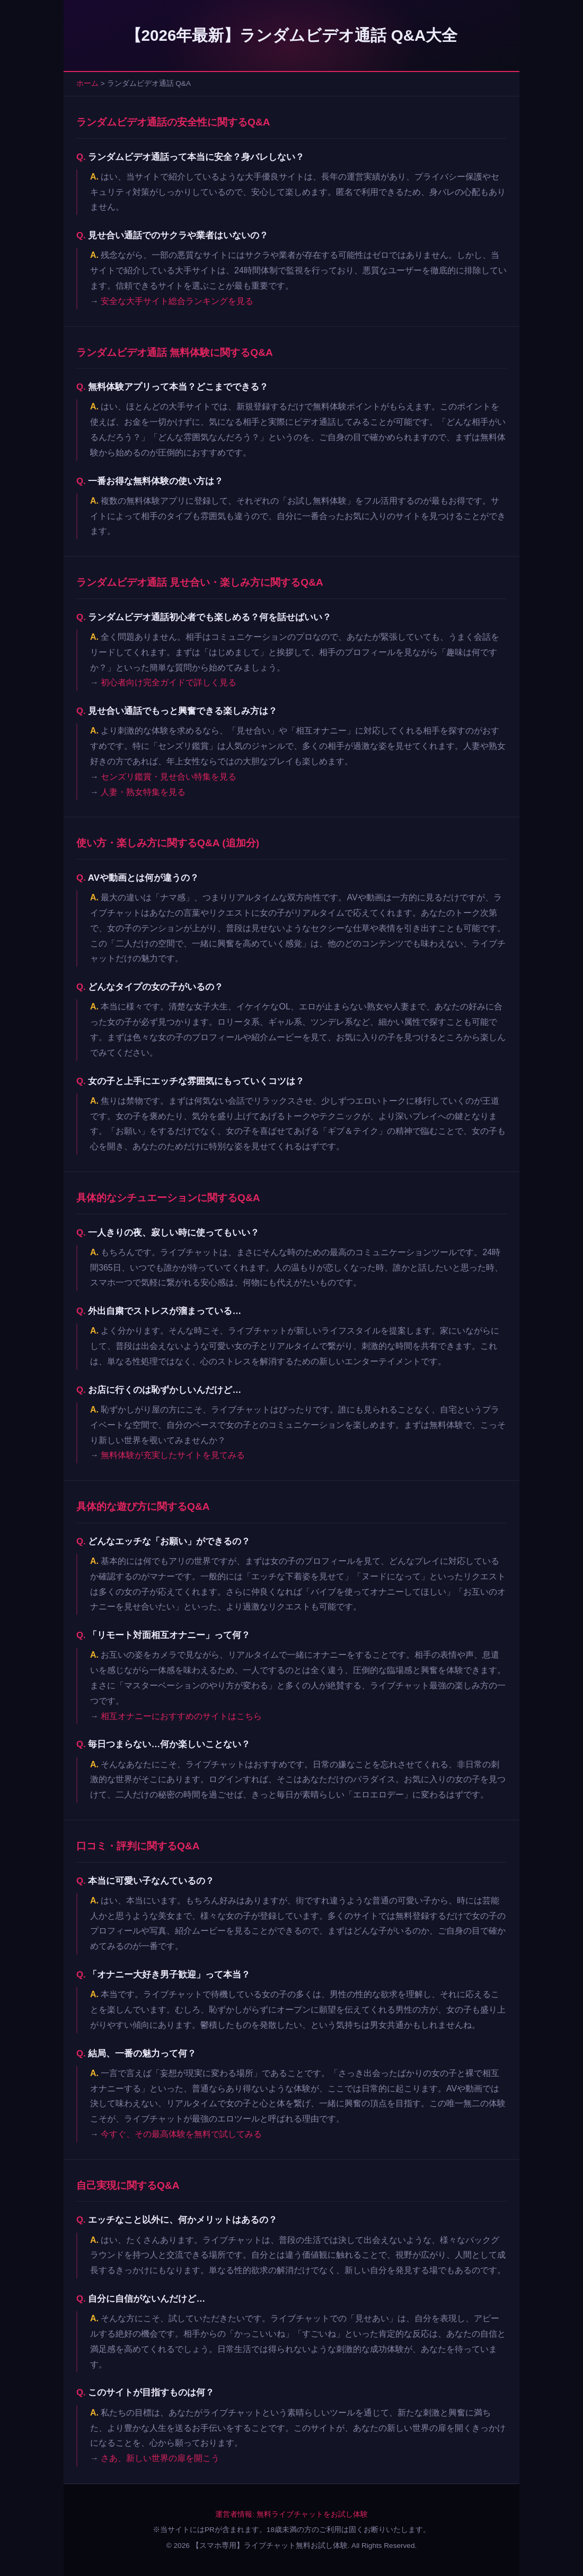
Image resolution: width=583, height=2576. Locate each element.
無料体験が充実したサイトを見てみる (173, 1455)
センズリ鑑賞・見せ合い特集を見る (168, 776)
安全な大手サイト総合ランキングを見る (177, 301)
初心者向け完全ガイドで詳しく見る (168, 682)
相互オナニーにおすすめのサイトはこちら (181, 1716)
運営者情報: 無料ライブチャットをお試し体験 (291, 2514)
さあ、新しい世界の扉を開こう (160, 2458)
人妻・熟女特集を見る (143, 792)
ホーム (87, 83)
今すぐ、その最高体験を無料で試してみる (181, 2134)
